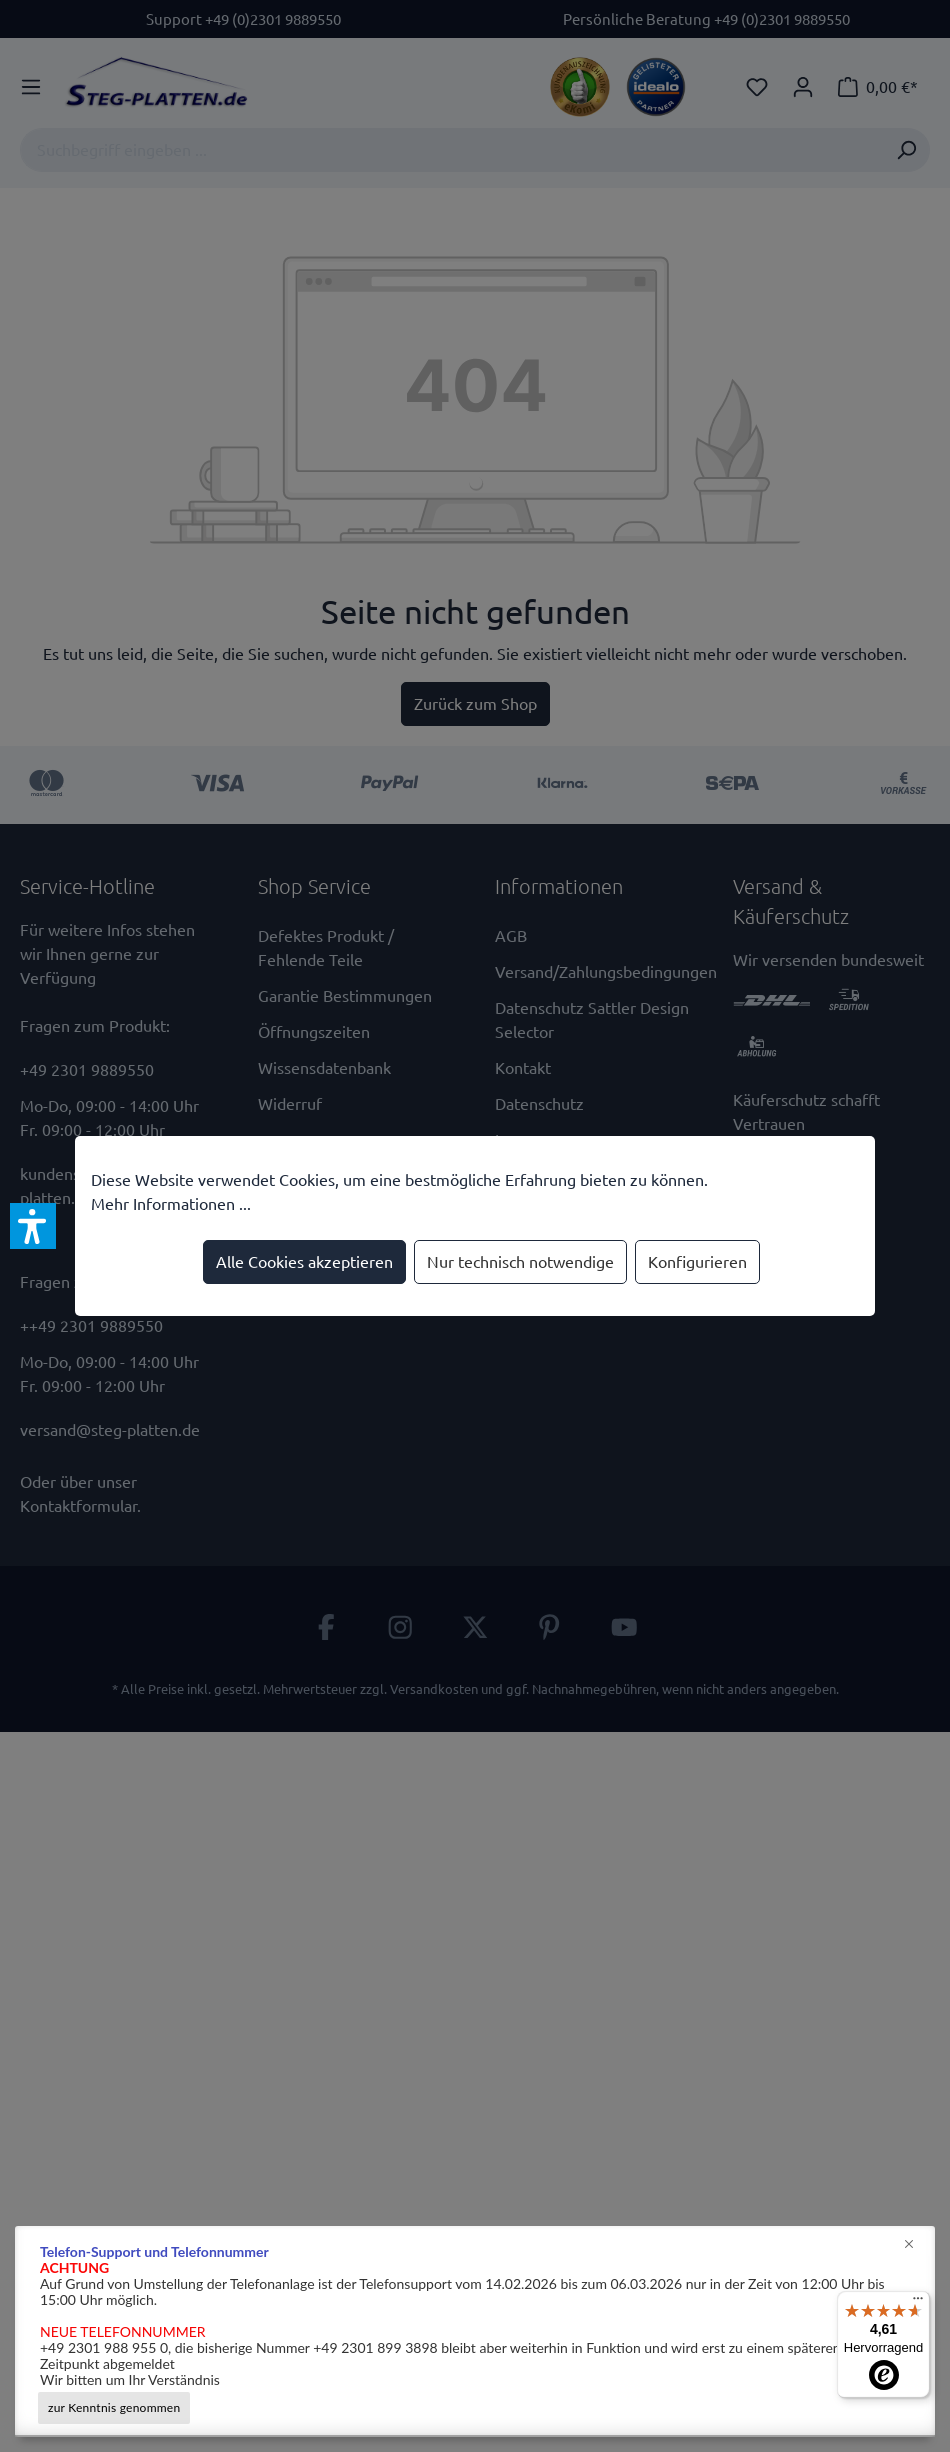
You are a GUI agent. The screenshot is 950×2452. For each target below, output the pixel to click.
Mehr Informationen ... (171, 1204)
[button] (33, 1226)
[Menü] (918, 2303)
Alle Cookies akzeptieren (304, 1262)
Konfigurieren (697, 1262)
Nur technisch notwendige (520, 1262)
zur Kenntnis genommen (114, 2407)
